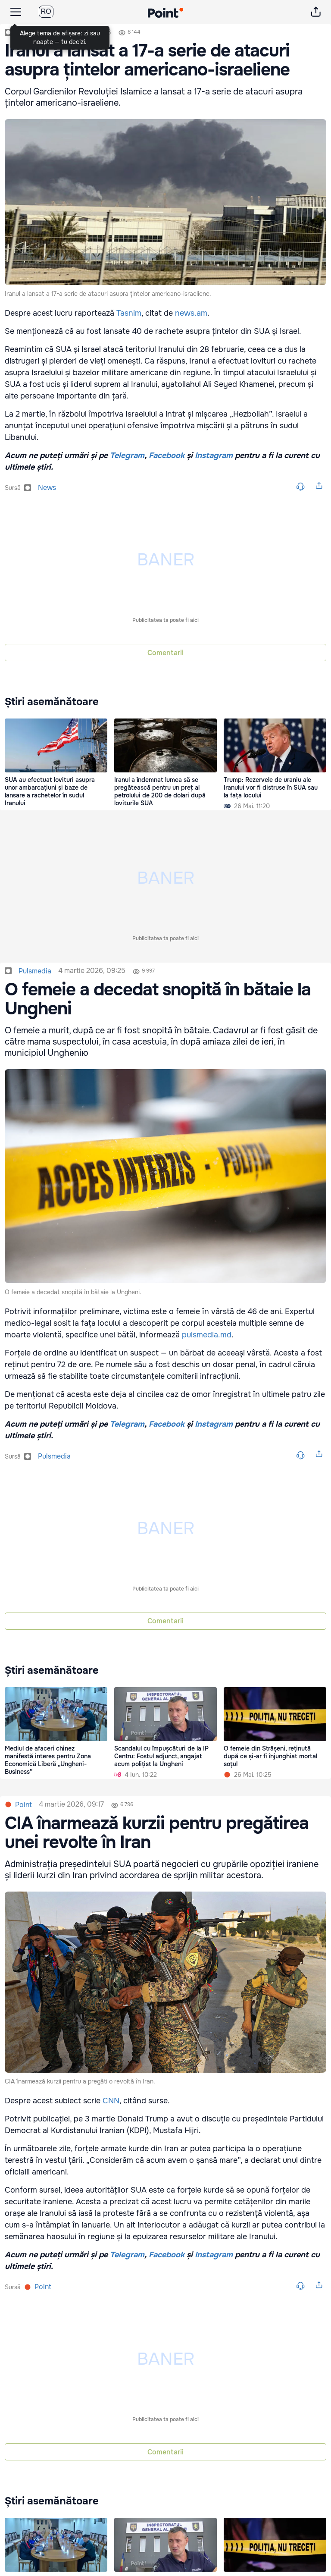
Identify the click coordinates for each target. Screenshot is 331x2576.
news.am (191, 313)
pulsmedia (35, 971)
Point (23, 1805)
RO (46, 11)
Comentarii (165, 652)
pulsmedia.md (206, 1335)
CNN (111, 2100)
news (47, 487)
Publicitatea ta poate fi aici (165, 620)
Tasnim (128, 313)
